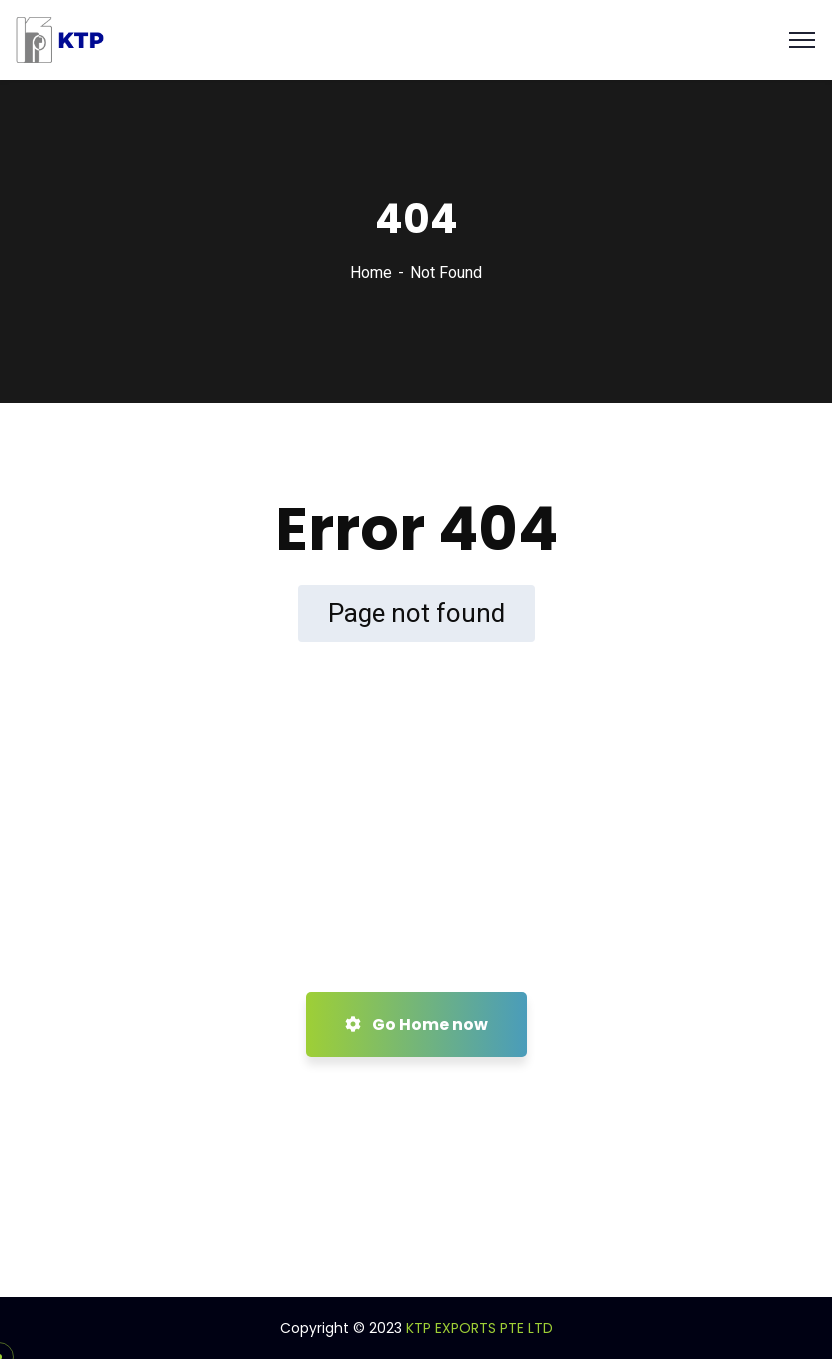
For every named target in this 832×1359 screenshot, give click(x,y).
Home (371, 272)
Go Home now (416, 1024)
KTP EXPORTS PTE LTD (479, 1328)
